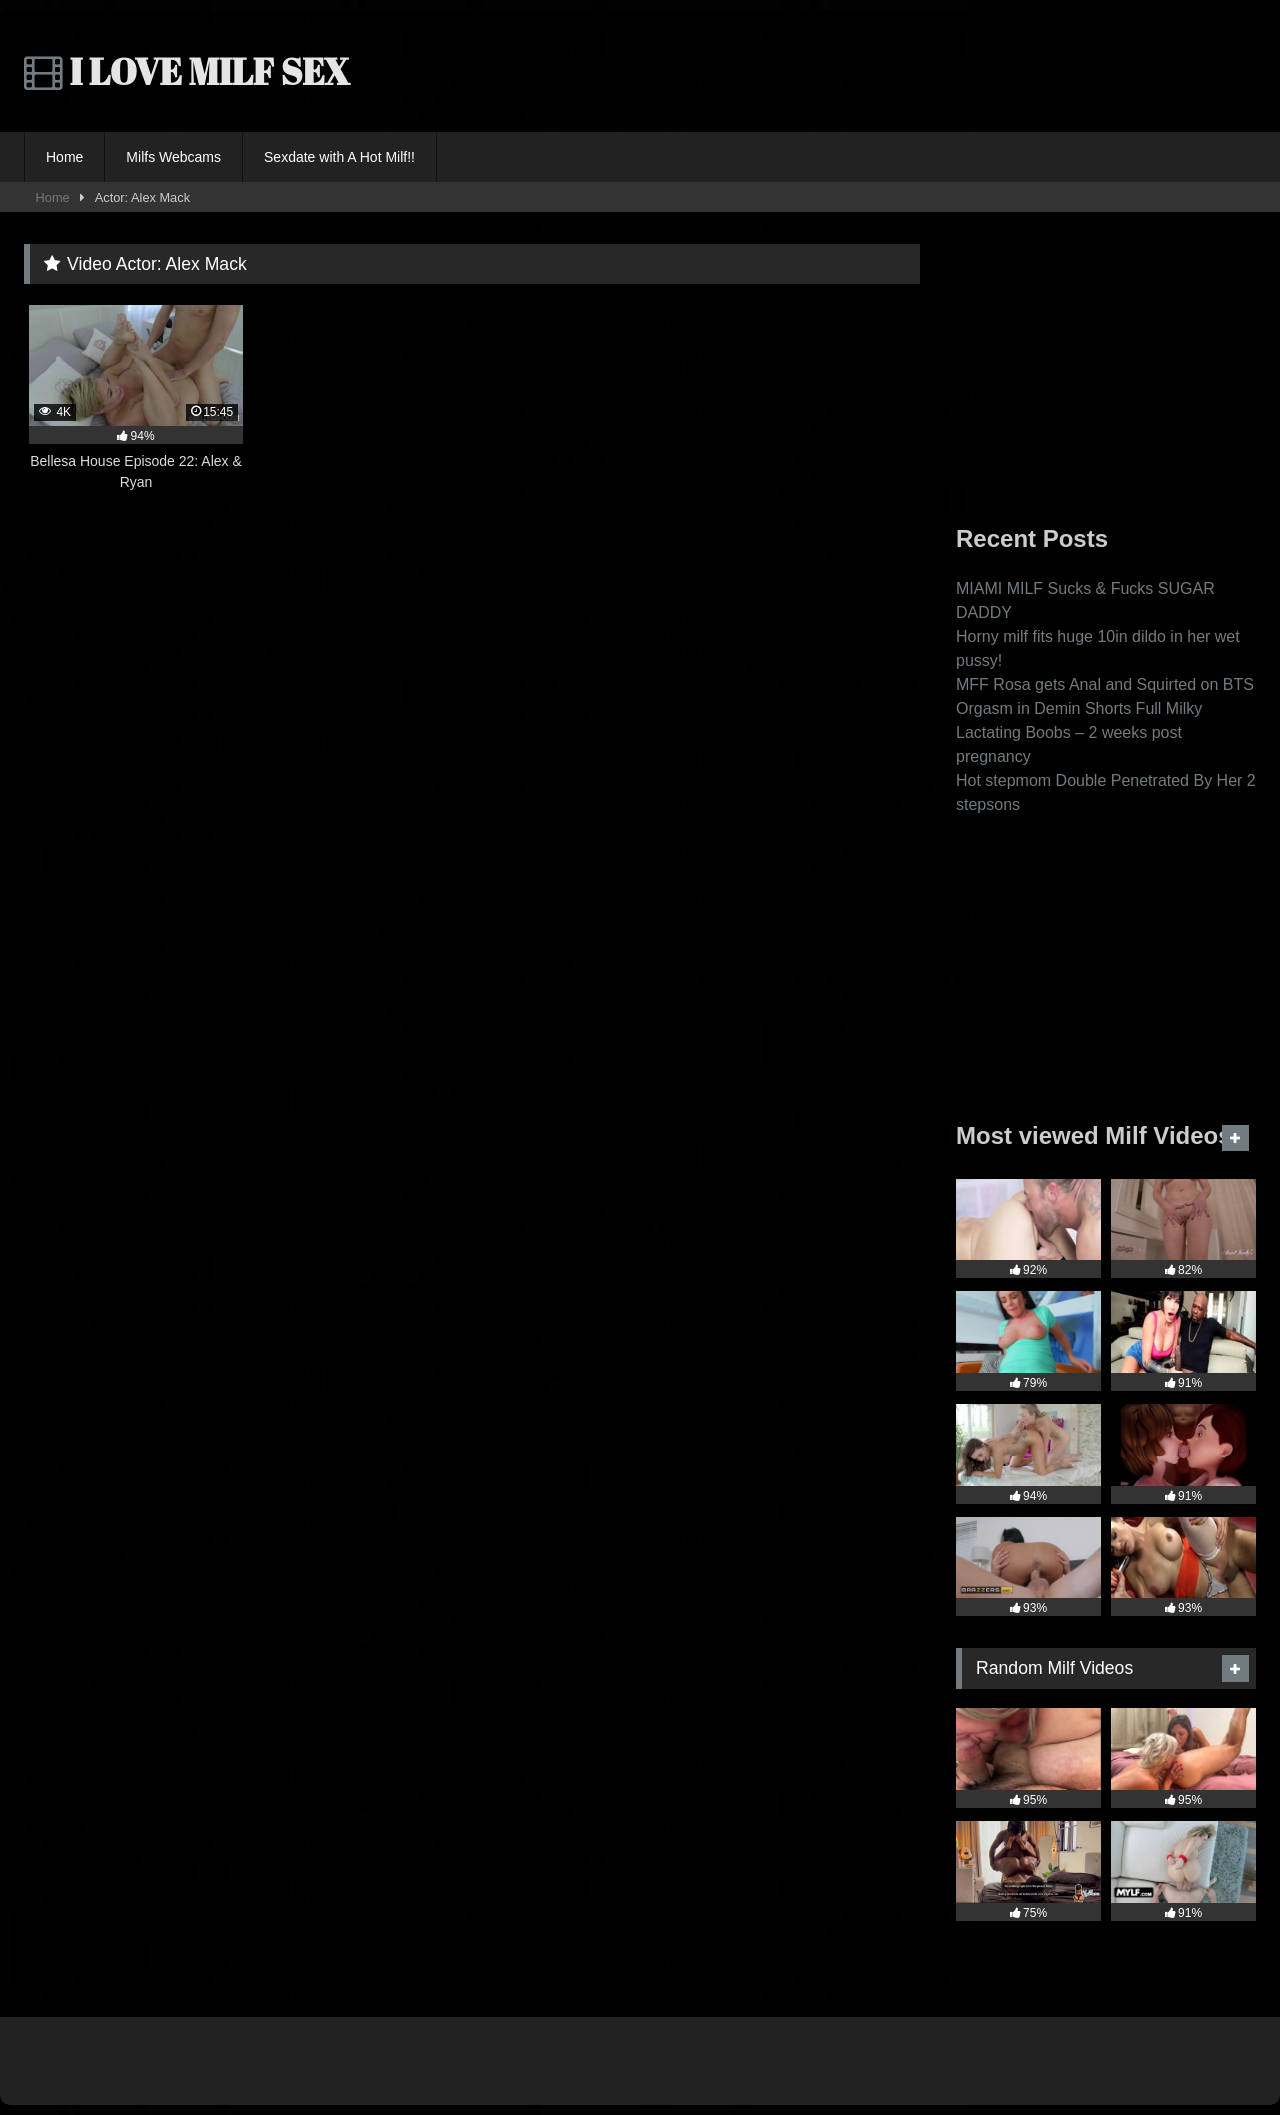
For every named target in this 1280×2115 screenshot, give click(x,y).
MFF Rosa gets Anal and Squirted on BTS (1105, 684)
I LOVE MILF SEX (187, 71)
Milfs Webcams (173, 157)
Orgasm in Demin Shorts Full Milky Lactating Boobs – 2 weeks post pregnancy (1079, 732)
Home (64, 157)
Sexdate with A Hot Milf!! (339, 157)
